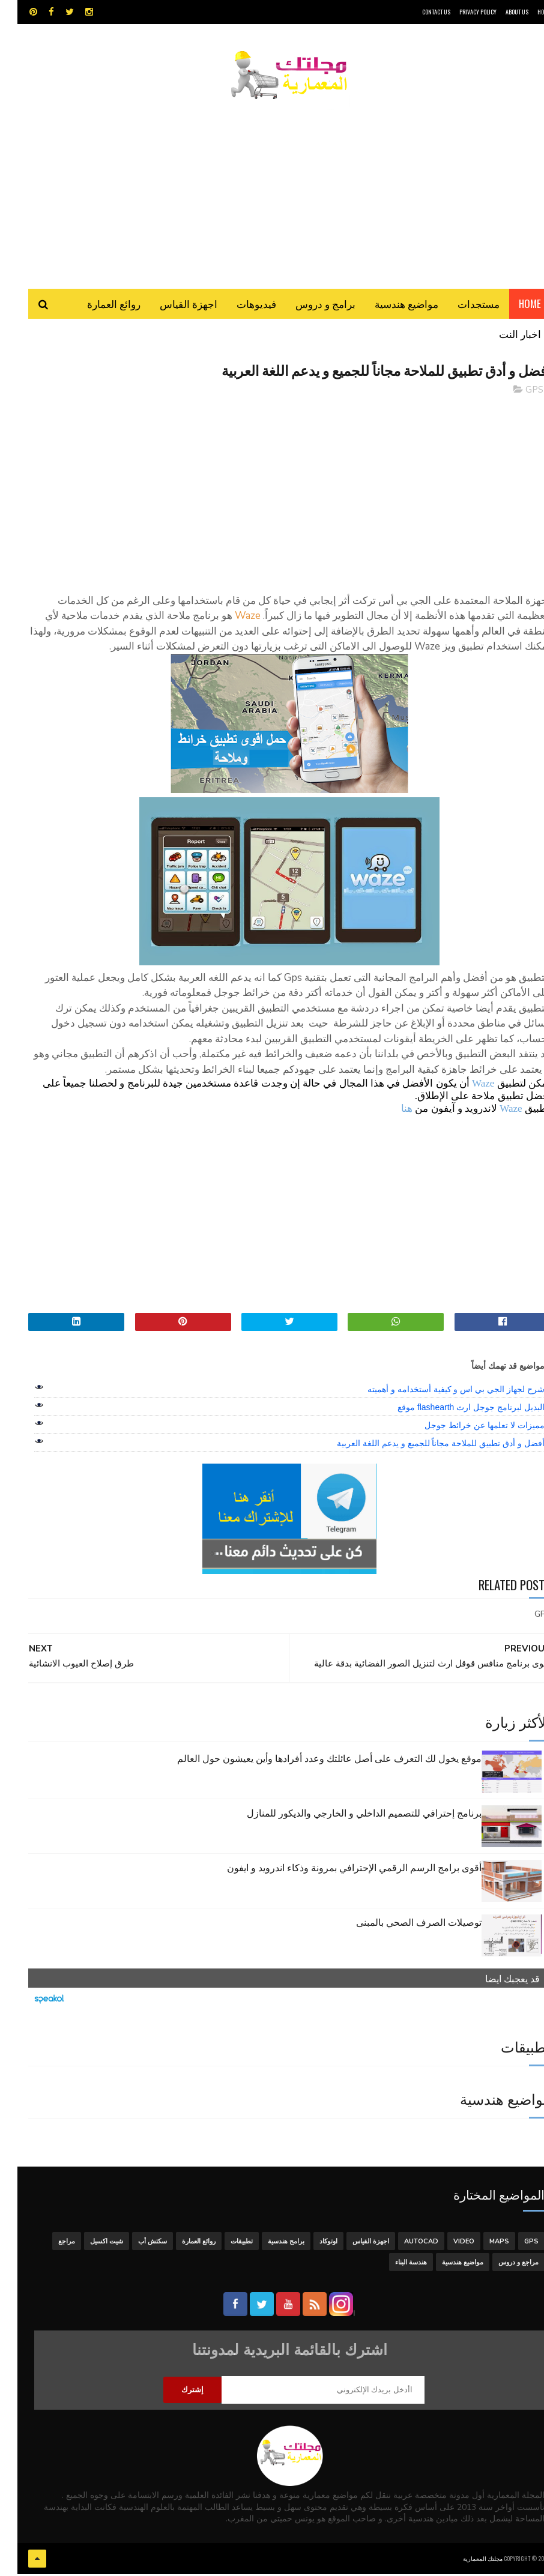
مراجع (49, 2244)
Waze (466, 1087)
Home (512, 305)
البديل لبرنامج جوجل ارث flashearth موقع (453, 1411)
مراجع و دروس (501, 2265)
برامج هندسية (268, 2244)
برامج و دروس (308, 305)
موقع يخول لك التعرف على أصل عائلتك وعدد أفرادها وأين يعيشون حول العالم (312, 1761)
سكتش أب (135, 2244)
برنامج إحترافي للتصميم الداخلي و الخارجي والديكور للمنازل (346, 1815)
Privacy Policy (460, 11)
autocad (404, 2244)
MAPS (482, 2244)
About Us (499, 11)
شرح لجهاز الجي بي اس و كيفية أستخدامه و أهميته (438, 1393)
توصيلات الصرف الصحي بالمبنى (401, 1924)
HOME (526, 11)
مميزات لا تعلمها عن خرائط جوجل (467, 1429)
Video (446, 2244)
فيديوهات (239, 305)
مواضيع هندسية (389, 305)
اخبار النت (503, 335)
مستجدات (461, 305)
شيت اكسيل (89, 2244)
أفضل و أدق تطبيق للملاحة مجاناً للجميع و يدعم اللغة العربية (423, 1447)
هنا (389, 1112)
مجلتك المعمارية (465, 2560)
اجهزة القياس (171, 305)
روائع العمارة (96, 305)
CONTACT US (419, 11)
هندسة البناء (394, 2265)
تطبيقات (224, 2244)
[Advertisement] (272, 189)
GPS (517, 393)
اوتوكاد (311, 2244)
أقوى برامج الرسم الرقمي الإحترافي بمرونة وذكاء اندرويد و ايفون (337, 1870)
